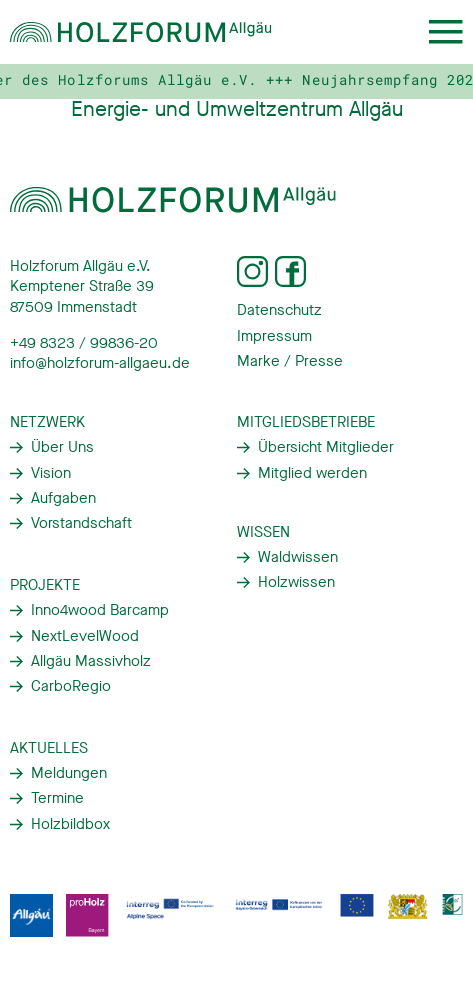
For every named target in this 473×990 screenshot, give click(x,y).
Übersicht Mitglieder (326, 447)
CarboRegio (71, 686)
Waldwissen (298, 557)
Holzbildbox (70, 824)
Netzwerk (47, 422)
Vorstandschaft (81, 523)
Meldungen (69, 773)
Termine (57, 798)
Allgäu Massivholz (91, 661)
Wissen (263, 532)
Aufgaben (63, 498)
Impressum (274, 336)
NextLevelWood (85, 636)
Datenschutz (279, 310)
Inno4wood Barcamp (100, 610)
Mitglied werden (312, 473)
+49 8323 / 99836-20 (84, 343)
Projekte (45, 585)
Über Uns (62, 447)
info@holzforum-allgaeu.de (100, 363)
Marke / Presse (290, 361)
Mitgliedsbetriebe (306, 422)
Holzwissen (296, 582)
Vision (51, 473)
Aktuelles (49, 748)
